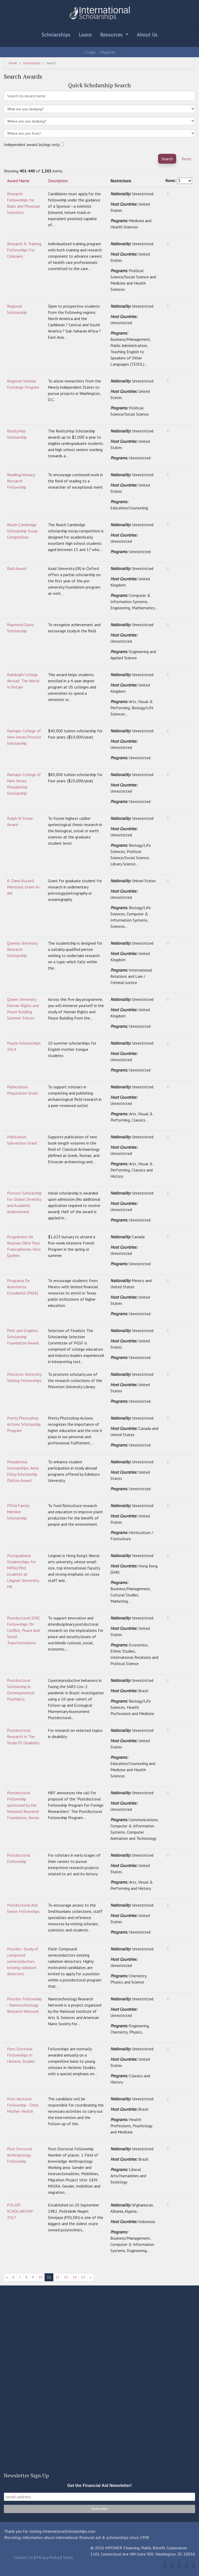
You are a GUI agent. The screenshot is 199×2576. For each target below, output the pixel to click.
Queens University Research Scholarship (22, 949)
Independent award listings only (31, 144)
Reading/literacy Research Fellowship (21, 481)
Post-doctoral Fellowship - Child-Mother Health (23, 2105)
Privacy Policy (47, 2557)
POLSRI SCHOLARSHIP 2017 (20, 2211)
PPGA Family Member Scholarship (18, 1512)
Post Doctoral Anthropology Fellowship (19, 2155)
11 (49, 2277)
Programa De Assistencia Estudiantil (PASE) (22, 1287)
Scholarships (55, 34)
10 (40, 2277)
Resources (112, 34)
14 (75, 2277)
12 (57, 2277)
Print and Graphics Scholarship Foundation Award (23, 1336)
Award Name (18, 180)
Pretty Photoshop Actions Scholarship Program (24, 1424)
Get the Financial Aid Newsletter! (99, 2485)
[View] (167, 193)
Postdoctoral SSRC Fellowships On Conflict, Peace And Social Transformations (23, 1630)
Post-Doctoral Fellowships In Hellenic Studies (21, 2055)
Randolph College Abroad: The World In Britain (23, 681)
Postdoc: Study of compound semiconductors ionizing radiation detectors (22, 1961)
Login (90, 52)
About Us (147, 34)
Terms (67, 2557)
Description (58, 180)
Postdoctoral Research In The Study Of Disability (23, 1736)
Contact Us (23, 2557)
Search (167, 158)
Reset (187, 158)
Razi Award (16, 568)
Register (107, 52)
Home (12, 63)
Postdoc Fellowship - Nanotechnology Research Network (24, 2005)
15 (83, 2277)
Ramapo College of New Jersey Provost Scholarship (24, 737)
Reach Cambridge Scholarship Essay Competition (22, 531)
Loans (85, 34)
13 (66, 2277)
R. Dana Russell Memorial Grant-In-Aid (24, 887)
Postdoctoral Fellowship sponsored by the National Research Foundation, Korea (23, 1805)
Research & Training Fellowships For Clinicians (24, 250)
